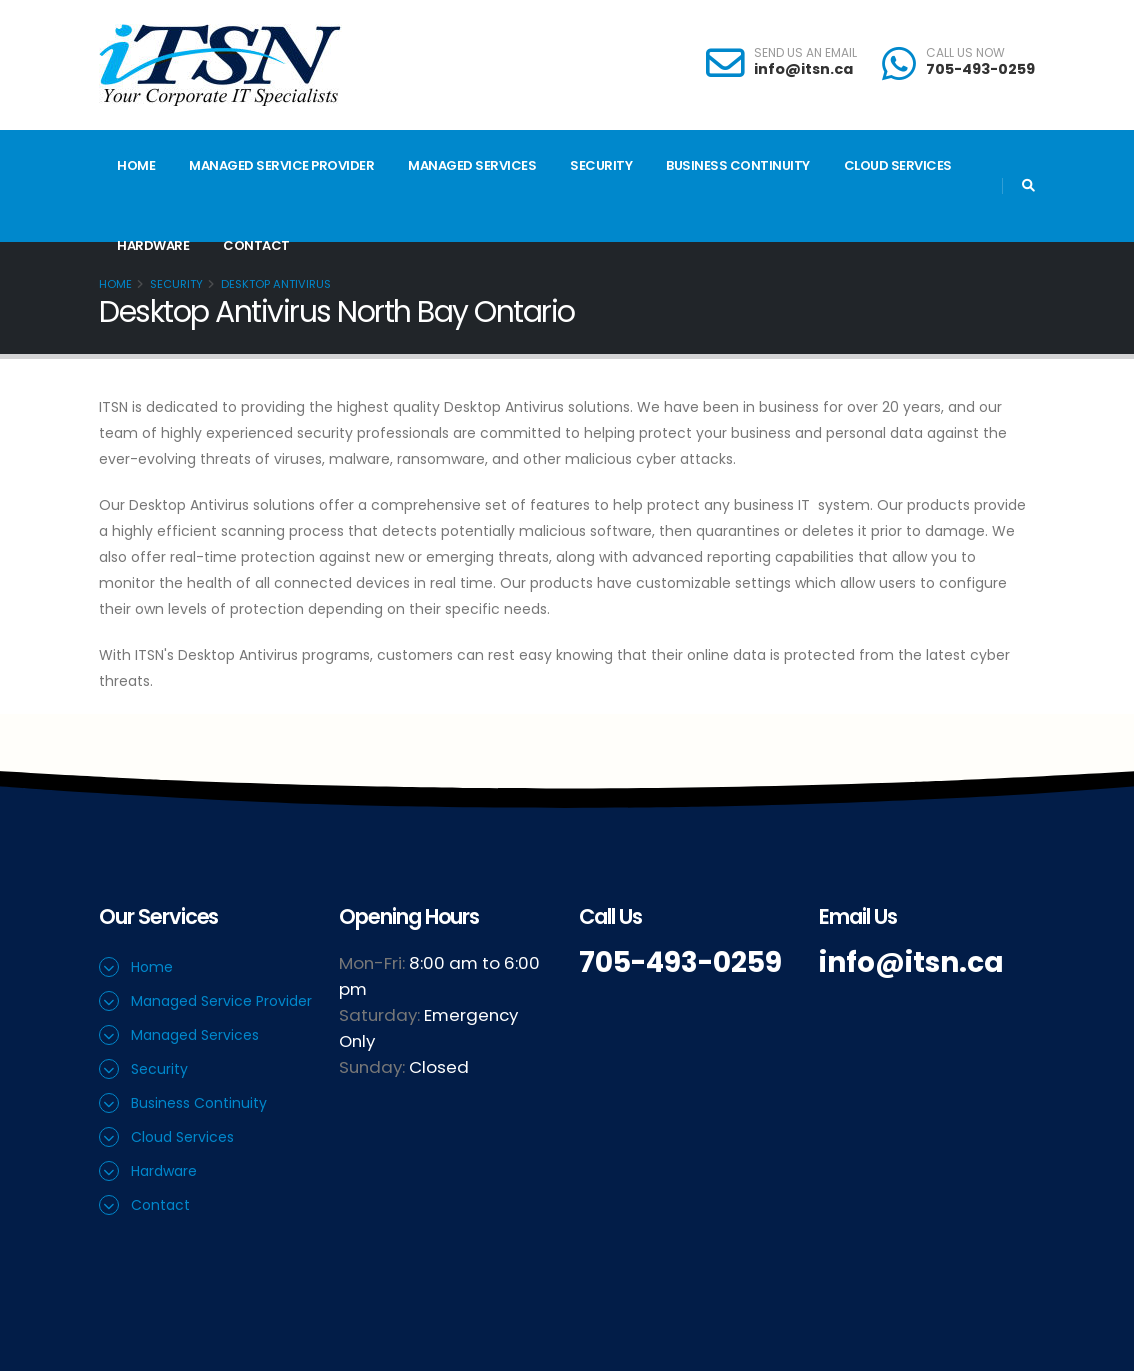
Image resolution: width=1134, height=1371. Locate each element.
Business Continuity (738, 165)
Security (601, 165)
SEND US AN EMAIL (805, 53)
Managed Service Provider (281, 165)
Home (136, 165)
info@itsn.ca (803, 69)
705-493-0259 (980, 69)
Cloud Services (898, 165)
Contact (256, 245)
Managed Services (472, 165)
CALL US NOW (965, 53)
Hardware (153, 245)
